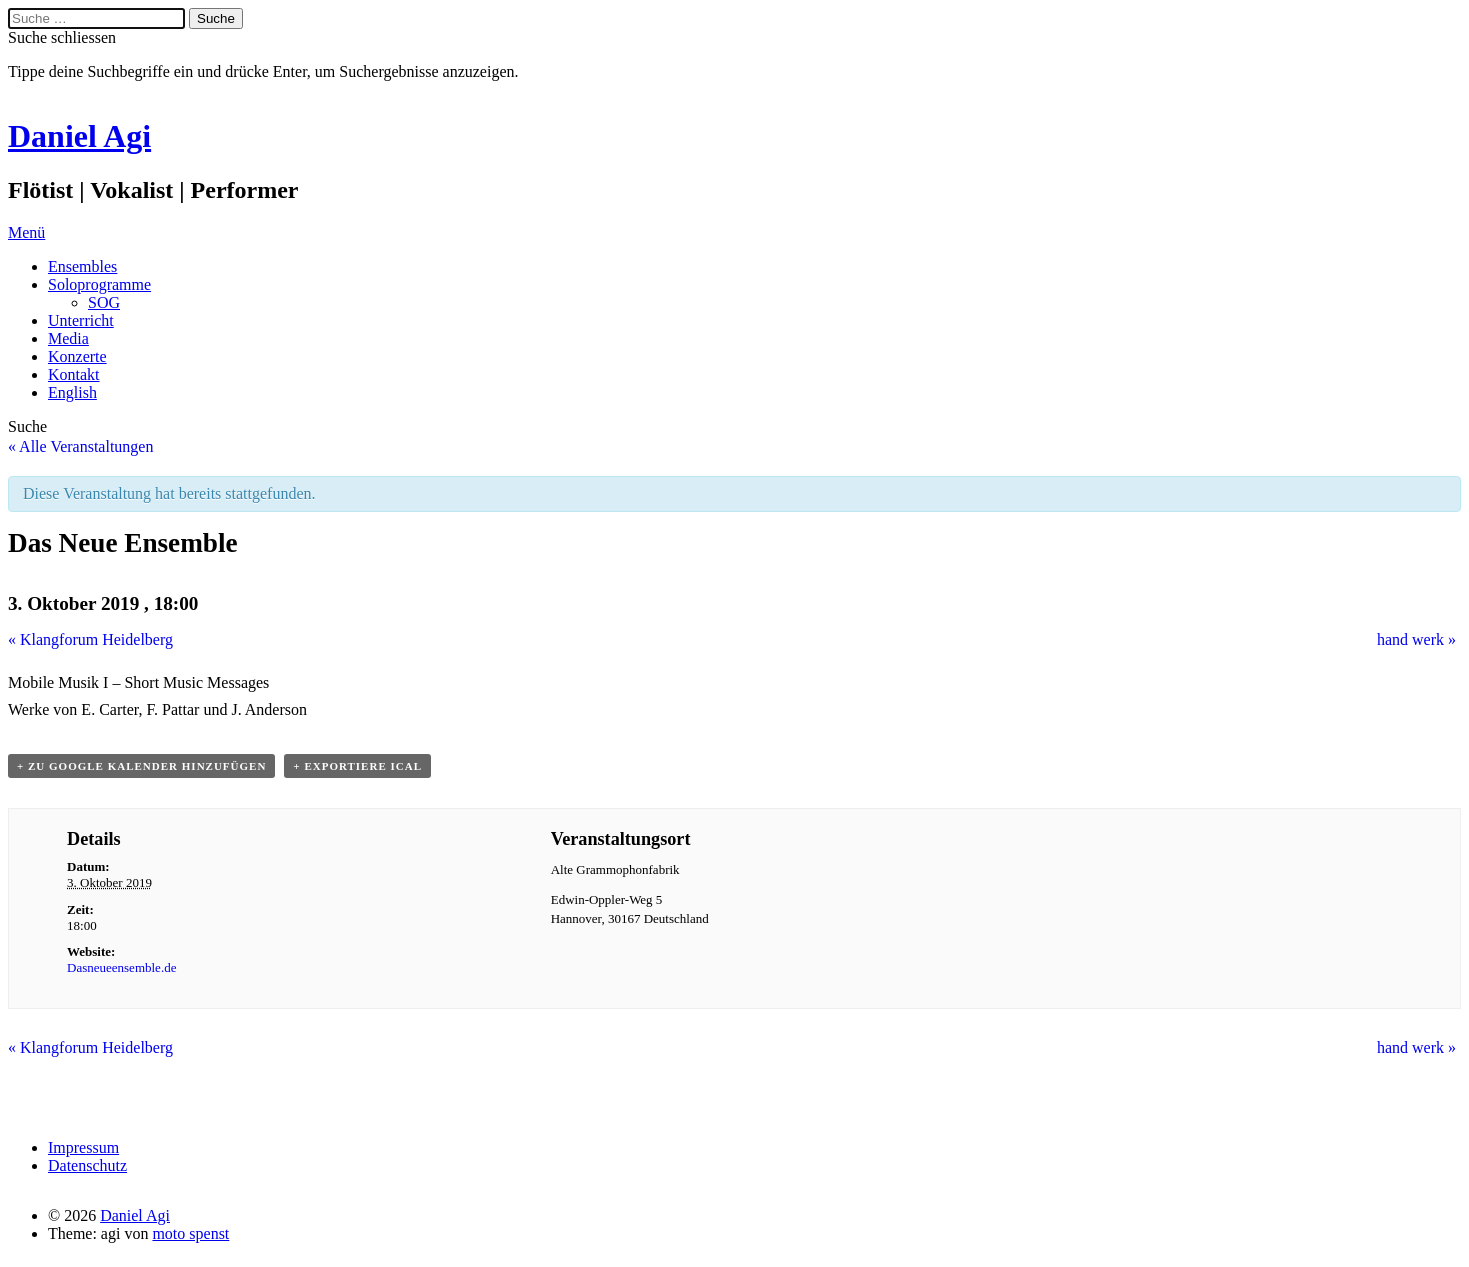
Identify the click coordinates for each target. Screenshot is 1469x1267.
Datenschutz (87, 1165)
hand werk (1416, 639)
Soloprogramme (99, 284)
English (72, 392)
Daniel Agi (79, 136)
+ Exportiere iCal (357, 766)
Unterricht (81, 320)
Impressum (83, 1147)
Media (68, 338)
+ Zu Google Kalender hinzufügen (141, 766)
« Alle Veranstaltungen (80, 446)
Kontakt (74, 374)
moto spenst (190, 1233)
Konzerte (77, 356)
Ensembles (82, 266)
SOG (104, 302)
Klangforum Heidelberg (90, 639)
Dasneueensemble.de (121, 967)
